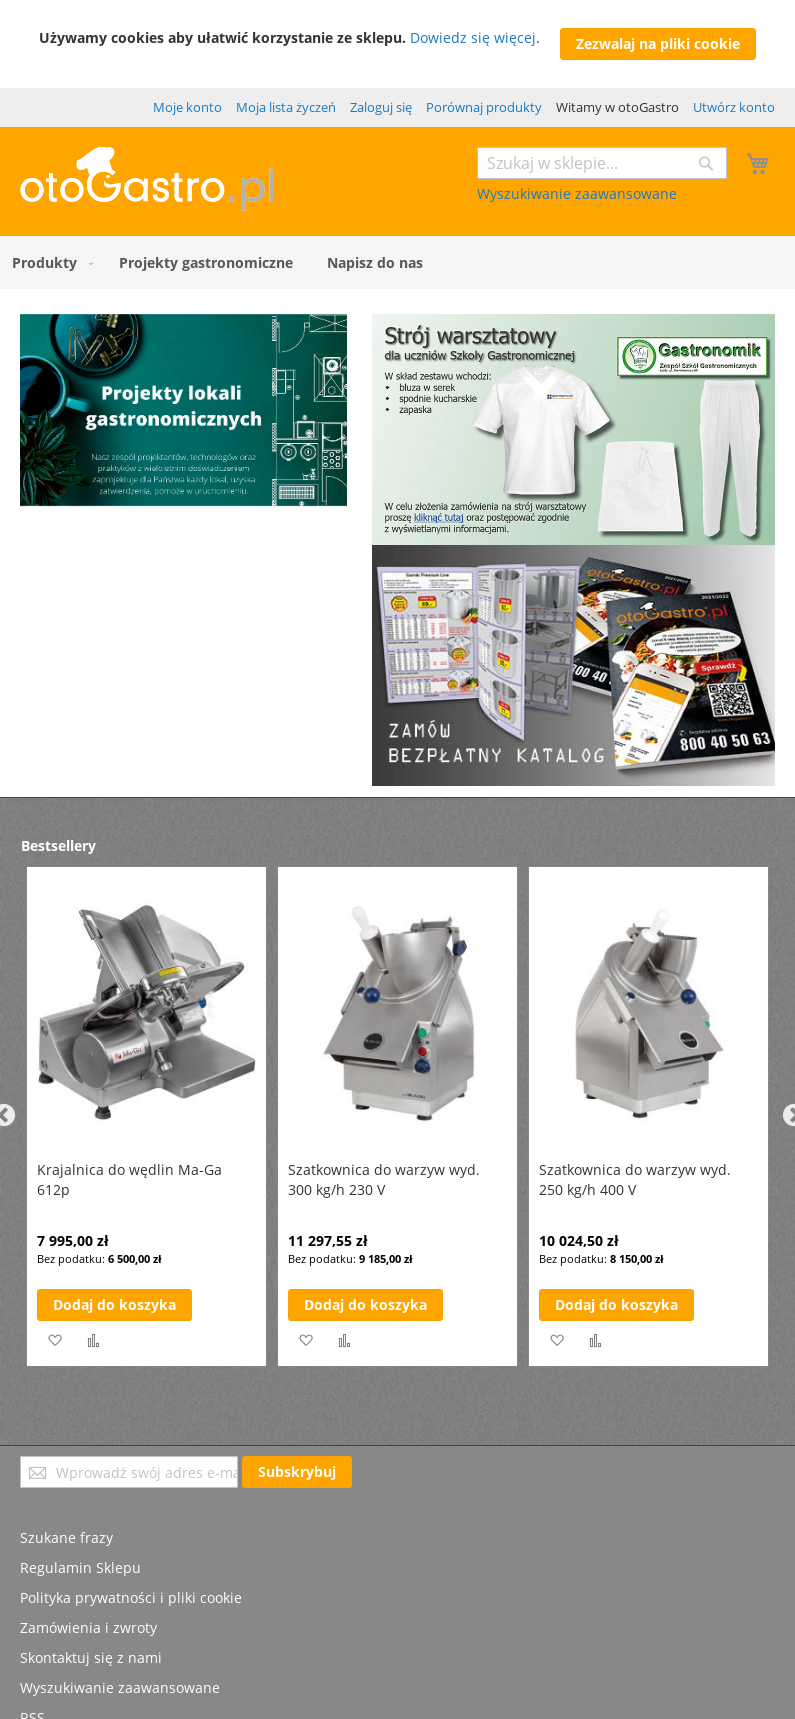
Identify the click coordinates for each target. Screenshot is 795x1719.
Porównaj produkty (484, 107)
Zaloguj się (381, 107)
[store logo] (146, 205)
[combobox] (602, 163)
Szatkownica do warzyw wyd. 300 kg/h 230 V (384, 1179)
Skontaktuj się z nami (91, 1657)
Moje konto (187, 107)
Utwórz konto (734, 107)
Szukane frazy (66, 1537)
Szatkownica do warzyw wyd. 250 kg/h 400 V (635, 1179)
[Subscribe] (297, 1472)
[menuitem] (48, 262)
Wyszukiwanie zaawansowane (577, 193)
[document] (397, 44)
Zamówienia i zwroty (88, 1627)
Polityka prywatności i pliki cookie (131, 1597)
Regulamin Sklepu (80, 1567)
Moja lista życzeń (286, 107)
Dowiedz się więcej (473, 37)
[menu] (397, 262)
